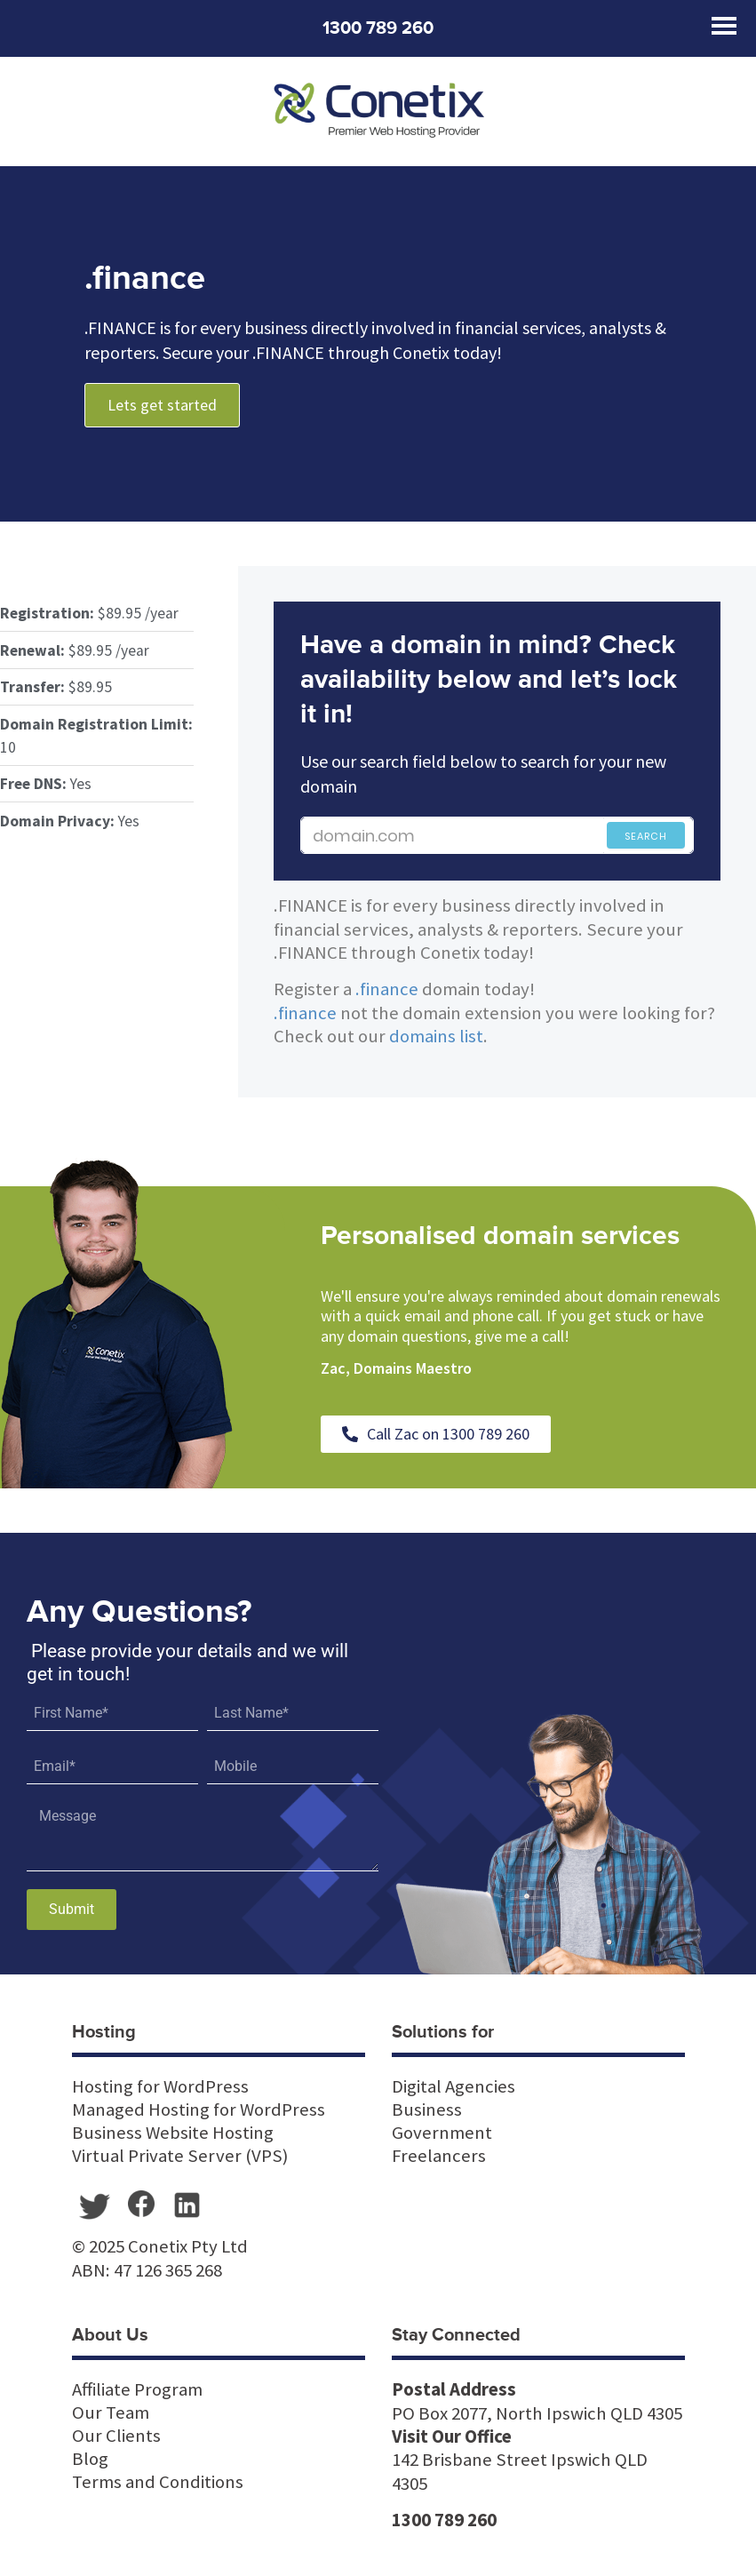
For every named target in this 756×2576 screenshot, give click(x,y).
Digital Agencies (453, 2086)
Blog (90, 2458)
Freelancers (439, 2155)
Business (427, 2109)
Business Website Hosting (173, 2132)
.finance (386, 989)
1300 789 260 (378, 28)
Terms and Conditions (157, 2481)
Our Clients (116, 2435)
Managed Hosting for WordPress (198, 2109)
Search (646, 836)
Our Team (110, 2412)
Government (442, 2132)
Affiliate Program (137, 2389)
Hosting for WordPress (160, 2086)
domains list (436, 1036)
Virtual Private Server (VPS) (180, 2155)
